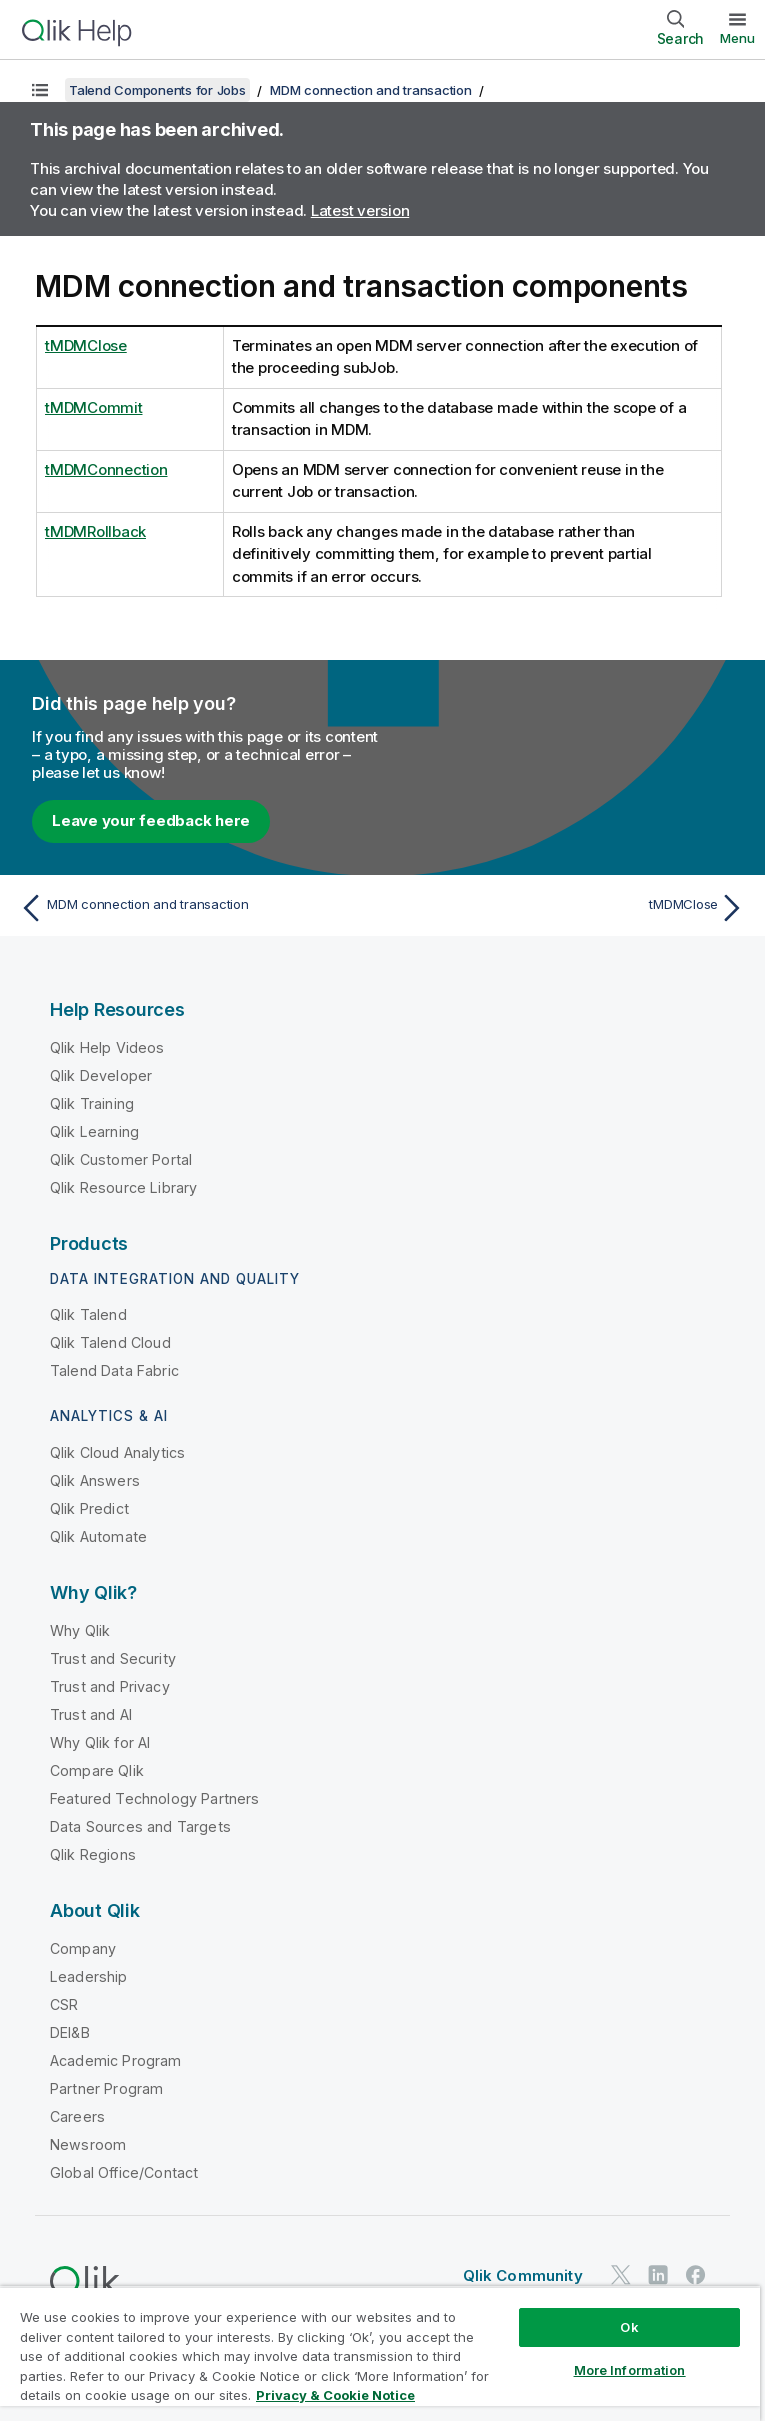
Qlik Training (92, 1103)
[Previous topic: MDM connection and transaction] (195, 908)
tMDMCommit (94, 407)
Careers (77, 2116)
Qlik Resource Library (123, 1187)
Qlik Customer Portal (121, 1159)
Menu (737, 38)
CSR (64, 2004)
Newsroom (88, 2144)
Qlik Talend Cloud (110, 1342)
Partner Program (106, 2088)
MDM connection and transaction (371, 90)
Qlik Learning (94, 1131)
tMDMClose (86, 345)
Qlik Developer (101, 1075)
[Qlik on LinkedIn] (658, 2274)
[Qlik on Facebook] (696, 2274)
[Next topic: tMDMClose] (570, 908)
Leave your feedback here (151, 820)
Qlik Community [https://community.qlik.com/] (523, 2275)
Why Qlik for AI (100, 1742)
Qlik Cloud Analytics (117, 1452)
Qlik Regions (93, 1854)
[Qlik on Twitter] (621, 2274)
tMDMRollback (95, 531)
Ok (629, 2327)
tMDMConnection (106, 469)
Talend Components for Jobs (157, 90)
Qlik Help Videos (107, 1047)
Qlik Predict (89, 1508)
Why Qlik (80, 1630)
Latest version (360, 210)
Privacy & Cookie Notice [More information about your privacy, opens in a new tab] (335, 2395)
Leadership (89, 1976)
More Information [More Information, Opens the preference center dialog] (630, 2370)
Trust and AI (91, 1714)
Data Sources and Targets (140, 1826)
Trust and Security (113, 1658)
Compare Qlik (97, 1770)
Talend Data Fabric (114, 1370)
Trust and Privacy (110, 1686)
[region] (380, 2353)
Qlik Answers (95, 1480)
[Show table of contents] (40, 90)
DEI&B (70, 2032)
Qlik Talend (88, 1314)
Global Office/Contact (124, 2172)
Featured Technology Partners (154, 1798)
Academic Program (116, 2060)
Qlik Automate (98, 1536)
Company (83, 1948)
